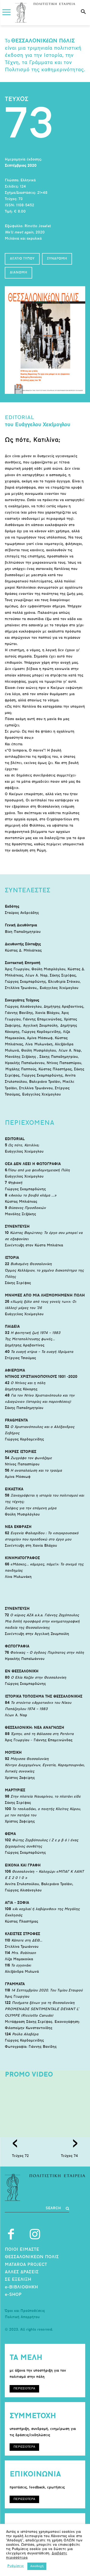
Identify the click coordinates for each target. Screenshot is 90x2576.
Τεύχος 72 (20, 2156)
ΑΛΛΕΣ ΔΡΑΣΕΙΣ (22, 2272)
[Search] (57, 2208)
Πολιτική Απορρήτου (22, 2317)
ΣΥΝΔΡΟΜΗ (57, 259)
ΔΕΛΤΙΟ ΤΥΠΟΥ (22, 259)
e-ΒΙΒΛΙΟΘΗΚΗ (21, 2287)
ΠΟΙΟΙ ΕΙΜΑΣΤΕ (22, 2249)
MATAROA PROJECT (26, 2264)
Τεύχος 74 (69, 2156)
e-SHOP (13, 2294)
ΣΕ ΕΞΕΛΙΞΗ (18, 2279)
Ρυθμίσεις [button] (15, 2566)
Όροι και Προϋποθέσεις (25, 2311)
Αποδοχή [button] (36, 2566)
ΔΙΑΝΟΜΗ (18, 272)
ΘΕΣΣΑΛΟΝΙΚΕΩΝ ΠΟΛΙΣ (32, 2257)
